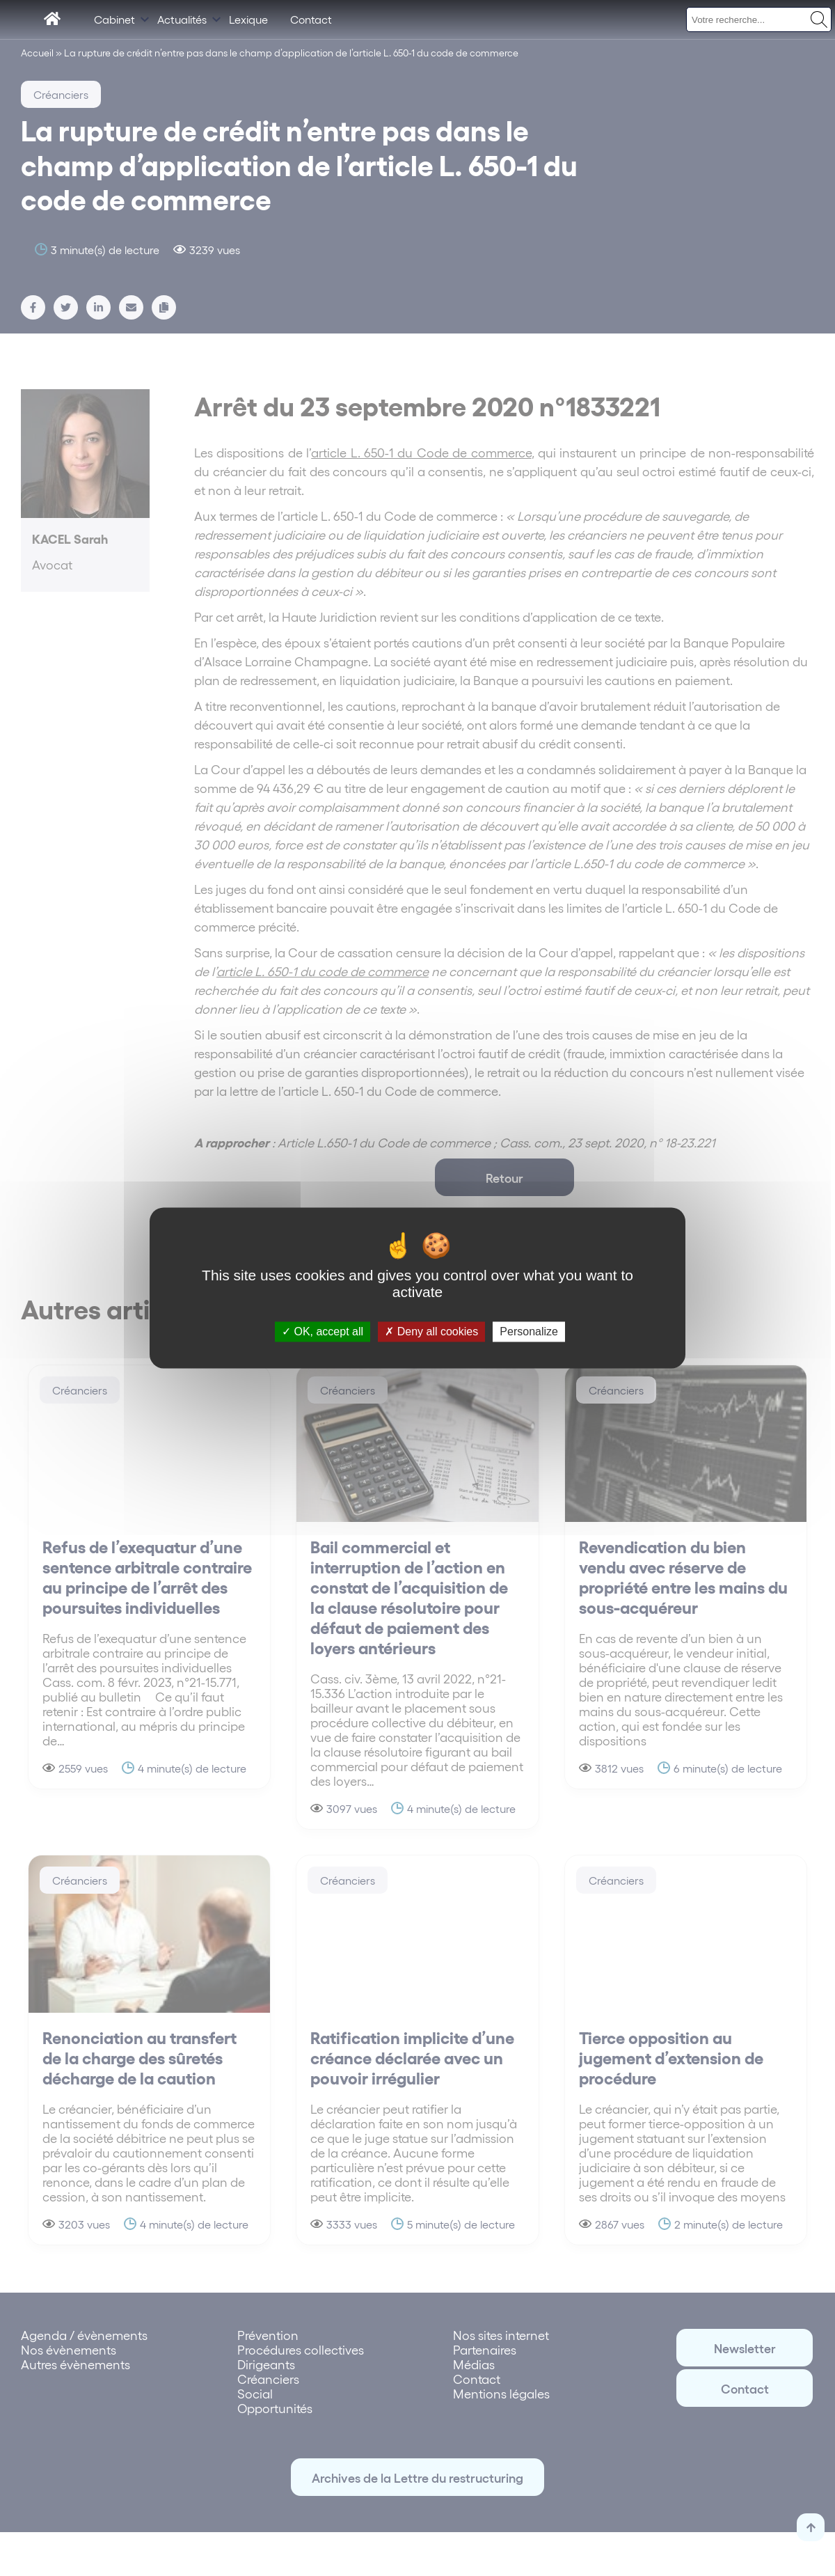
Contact (311, 19)
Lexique (248, 19)
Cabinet (114, 19)
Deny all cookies (431, 1331)
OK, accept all (322, 1331)
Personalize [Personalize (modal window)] (529, 1331)
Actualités (182, 19)
